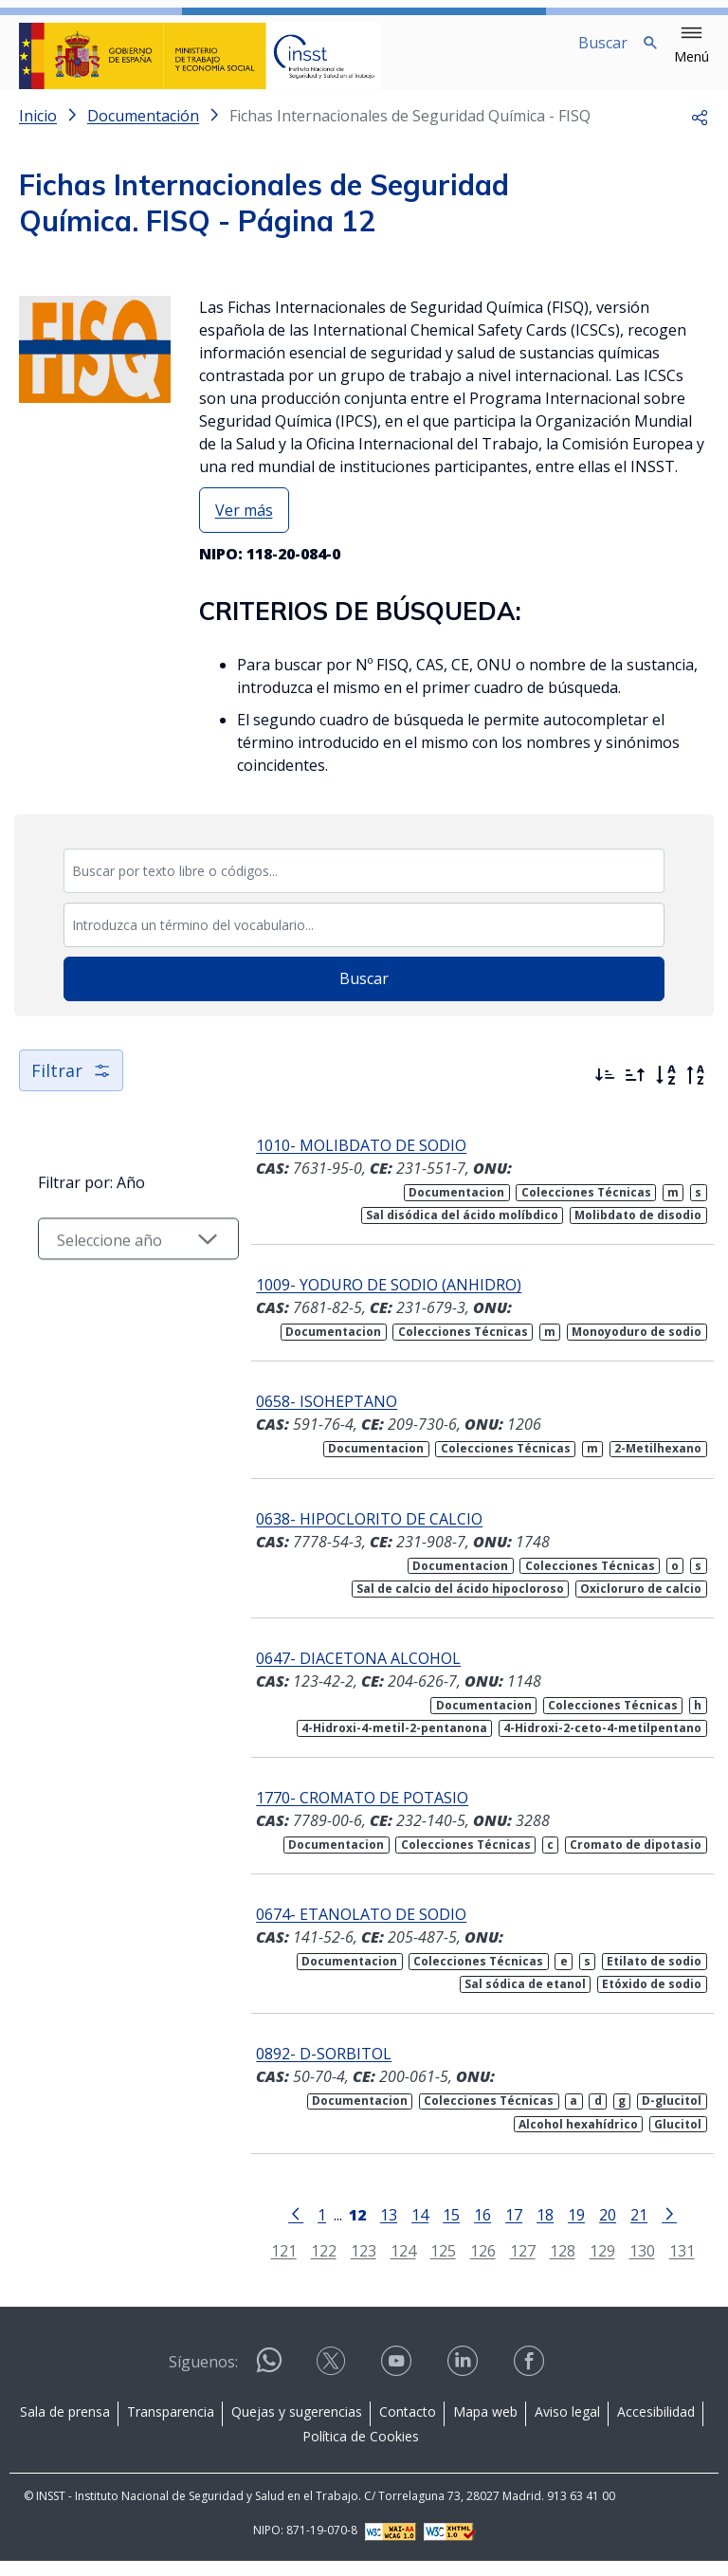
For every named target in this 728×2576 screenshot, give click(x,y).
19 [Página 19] (563, 2229)
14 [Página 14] (406, 2229)
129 (589, 2265)
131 (669, 2265)
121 (270, 2265)
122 (310, 2265)
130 (629, 2265)
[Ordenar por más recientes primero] (605, 1090)
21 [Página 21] (625, 2229)
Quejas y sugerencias (296, 2427)
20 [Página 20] (594, 2229)
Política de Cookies (360, 2451)
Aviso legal (567, 2427)
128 (549, 2265)
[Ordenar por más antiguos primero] (635, 1090)
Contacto (407, 2427)
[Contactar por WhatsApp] (269, 2383)
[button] (691, 45)
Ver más (244, 525)
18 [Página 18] (531, 2229)
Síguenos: (203, 2376)
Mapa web (485, 2427)
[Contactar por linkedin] (464, 2382)
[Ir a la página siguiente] (656, 2228)
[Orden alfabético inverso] (695, 1090)
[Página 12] (344, 2228)
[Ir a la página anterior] (282, 2228)
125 (430, 2265)
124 (390, 2265)
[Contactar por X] (333, 2382)
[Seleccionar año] (125, 1275)
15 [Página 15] (437, 2229)
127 (509, 2265)
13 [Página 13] (375, 2229)
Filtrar (71, 1085)
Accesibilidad (656, 2427)
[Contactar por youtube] (398, 2382)
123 (350, 2265)
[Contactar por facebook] (531, 2382)
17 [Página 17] (500, 2229)
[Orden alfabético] (665, 1090)
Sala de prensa (65, 2427)
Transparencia (170, 2427)
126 (469, 2265)
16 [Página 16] (469, 2229)
